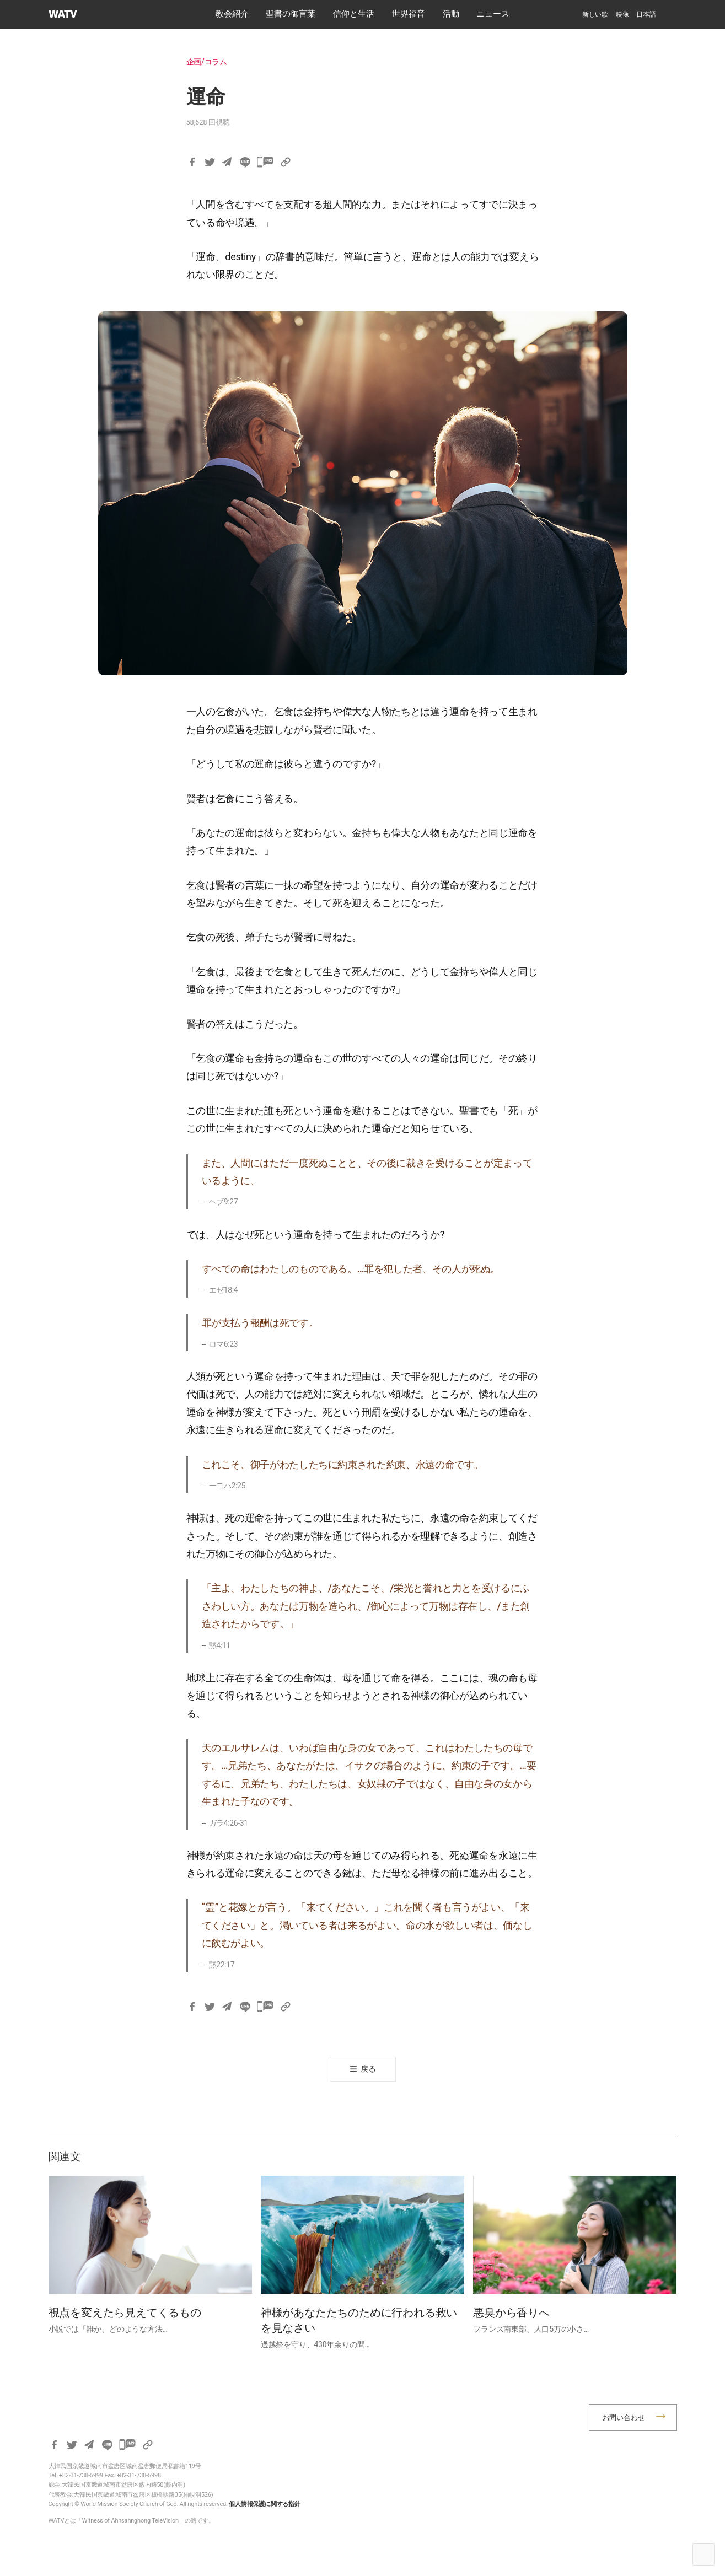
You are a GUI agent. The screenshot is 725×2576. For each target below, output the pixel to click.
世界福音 (408, 14)
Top (703, 2554)
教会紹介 (232, 14)
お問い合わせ (624, 2417)
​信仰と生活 (353, 14)
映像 (622, 14)
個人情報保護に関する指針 (264, 2504)
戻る (368, 2068)
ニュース (492, 14)
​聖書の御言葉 (290, 14)
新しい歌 (595, 14)
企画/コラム (207, 61)
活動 (451, 14)
